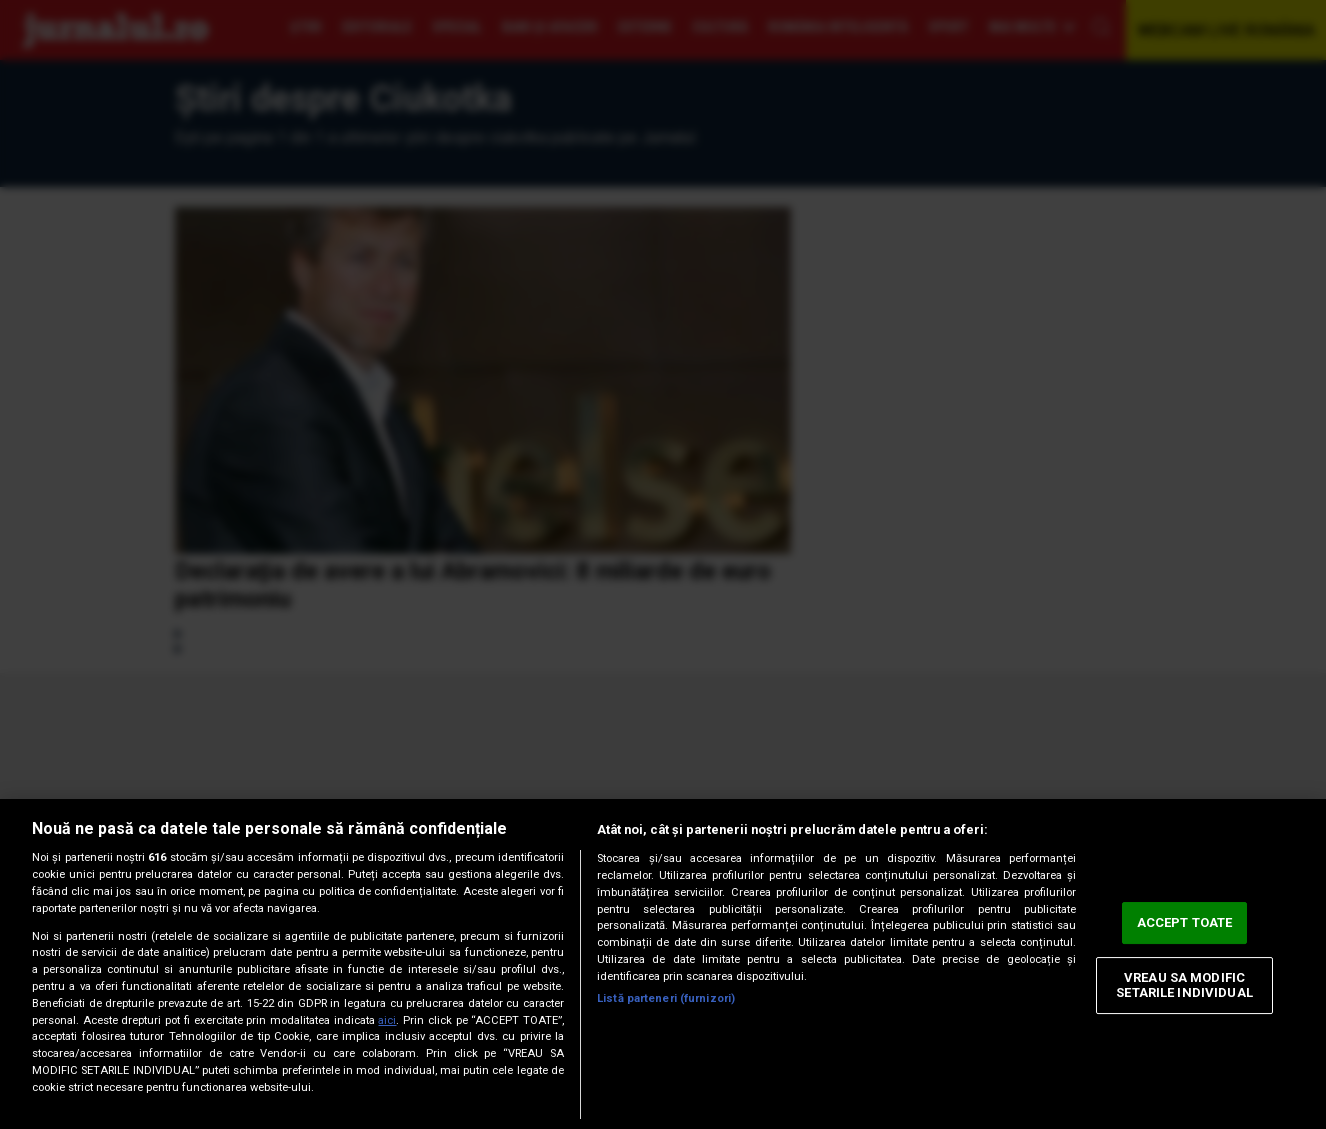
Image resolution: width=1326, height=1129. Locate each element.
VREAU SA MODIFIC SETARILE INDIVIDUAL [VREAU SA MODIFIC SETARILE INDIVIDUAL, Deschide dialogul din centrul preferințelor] (1184, 985)
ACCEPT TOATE (1185, 922)
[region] (663, 964)
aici (387, 1020)
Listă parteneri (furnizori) (666, 998)
